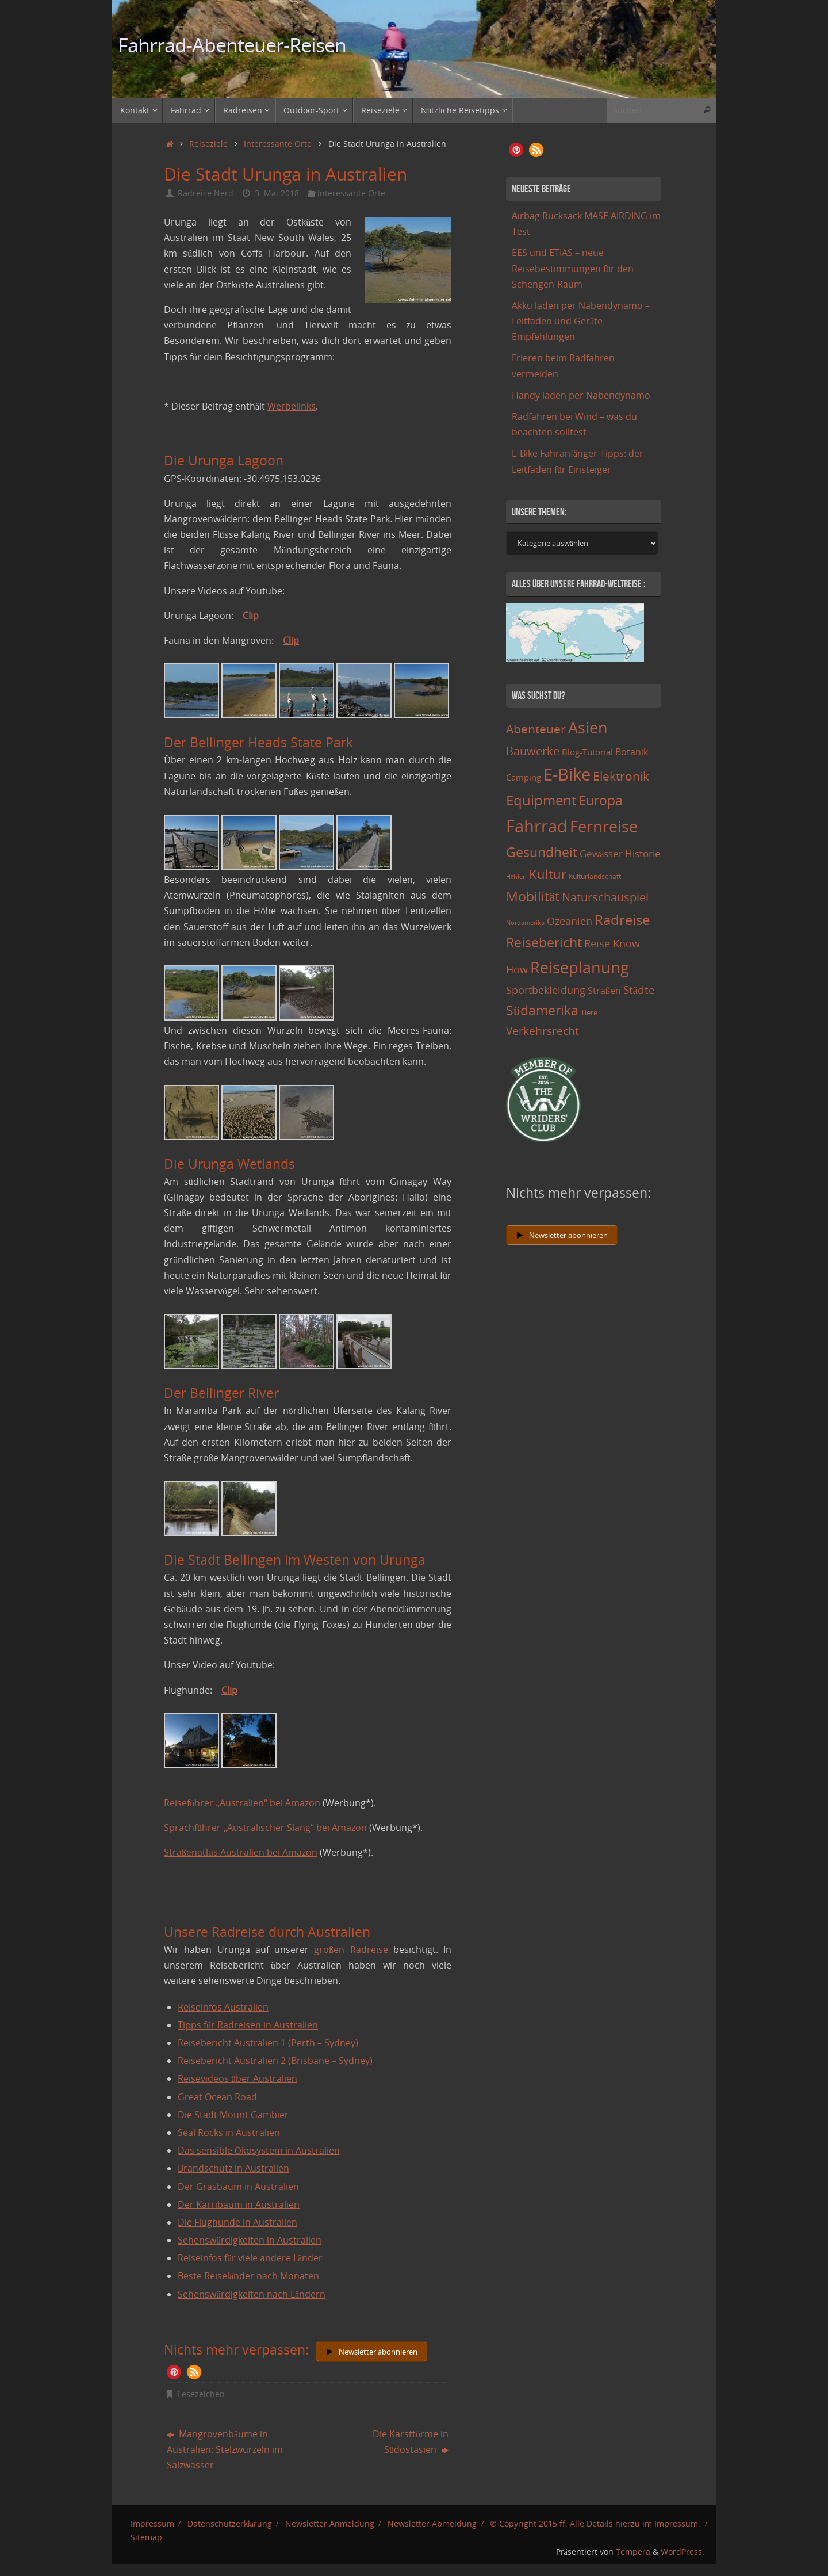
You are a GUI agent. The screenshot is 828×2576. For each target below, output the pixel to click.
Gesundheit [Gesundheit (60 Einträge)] (541, 852)
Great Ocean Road (217, 2096)
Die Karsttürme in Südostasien (410, 2442)
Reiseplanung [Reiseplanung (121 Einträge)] (579, 967)
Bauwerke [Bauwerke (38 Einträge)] (532, 751)
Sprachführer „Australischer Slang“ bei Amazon (265, 1827)
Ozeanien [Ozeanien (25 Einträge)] (569, 921)
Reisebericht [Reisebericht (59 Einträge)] (544, 942)
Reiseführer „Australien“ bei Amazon (242, 1803)
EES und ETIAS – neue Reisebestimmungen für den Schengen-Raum (573, 268)
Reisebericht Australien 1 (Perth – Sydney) (268, 2042)
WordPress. (682, 2551)
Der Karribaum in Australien (239, 2204)
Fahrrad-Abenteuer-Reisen (232, 45)
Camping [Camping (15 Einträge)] (523, 777)
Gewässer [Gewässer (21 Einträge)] (601, 853)
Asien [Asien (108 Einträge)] (588, 727)
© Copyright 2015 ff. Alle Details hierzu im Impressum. (595, 2523)
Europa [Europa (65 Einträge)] (600, 800)
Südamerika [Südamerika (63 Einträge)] (542, 1010)
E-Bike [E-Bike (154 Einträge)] (567, 774)
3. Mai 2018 (277, 193)
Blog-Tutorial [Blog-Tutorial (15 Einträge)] (587, 752)
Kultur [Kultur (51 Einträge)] (547, 873)
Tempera (633, 2551)
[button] (174, 2372)
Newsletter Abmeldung (432, 2523)
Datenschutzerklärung (229, 2523)
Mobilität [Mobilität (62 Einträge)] (532, 896)
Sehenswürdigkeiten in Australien (249, 2240)
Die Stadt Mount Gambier (233, 2114)
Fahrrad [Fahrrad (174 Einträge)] (537, 826)
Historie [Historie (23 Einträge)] (643, 853)
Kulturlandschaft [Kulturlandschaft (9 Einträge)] (595, 876)
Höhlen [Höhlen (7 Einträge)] (516, 877)
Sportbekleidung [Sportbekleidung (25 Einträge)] (545, 990)
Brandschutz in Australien (233, 2168)
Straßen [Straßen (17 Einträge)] (604, 990)
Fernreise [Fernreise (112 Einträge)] (604, 826)
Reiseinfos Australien (223, 2007)
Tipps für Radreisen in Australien (248, 2025)
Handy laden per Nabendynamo (581, 395)
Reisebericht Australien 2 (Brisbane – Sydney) (275, 2060)
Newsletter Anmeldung (329, 2523)
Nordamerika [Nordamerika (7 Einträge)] (525, 923)
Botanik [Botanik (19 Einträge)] (631, 752)
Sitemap (146, 2537)
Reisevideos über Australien (237, 2078)
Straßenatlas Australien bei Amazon (240, 1852)
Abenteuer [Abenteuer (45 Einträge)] (536, 728)
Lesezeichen (201, 2393)
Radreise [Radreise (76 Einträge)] (622, 919)
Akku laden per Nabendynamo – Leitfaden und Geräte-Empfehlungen (581, 321)
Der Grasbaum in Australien (238, 2186)
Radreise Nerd (205, 193)
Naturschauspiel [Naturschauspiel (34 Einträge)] (605, 897)
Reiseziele (208, 143)
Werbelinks (291, 406)
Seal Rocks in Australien (229, 2132)
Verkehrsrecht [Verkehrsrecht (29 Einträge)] (542, 1030)
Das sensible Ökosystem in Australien (259, 2150)
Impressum (152, 2523)
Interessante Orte (278, 143)
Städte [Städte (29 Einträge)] (639, 990)
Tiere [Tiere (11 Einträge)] (589, 1012)
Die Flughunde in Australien (237, 2222)
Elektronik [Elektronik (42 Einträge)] (621, 776)
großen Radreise (351, 1949)
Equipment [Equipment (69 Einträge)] (541, 799)
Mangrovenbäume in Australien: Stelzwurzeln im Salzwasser (225, 2449)
